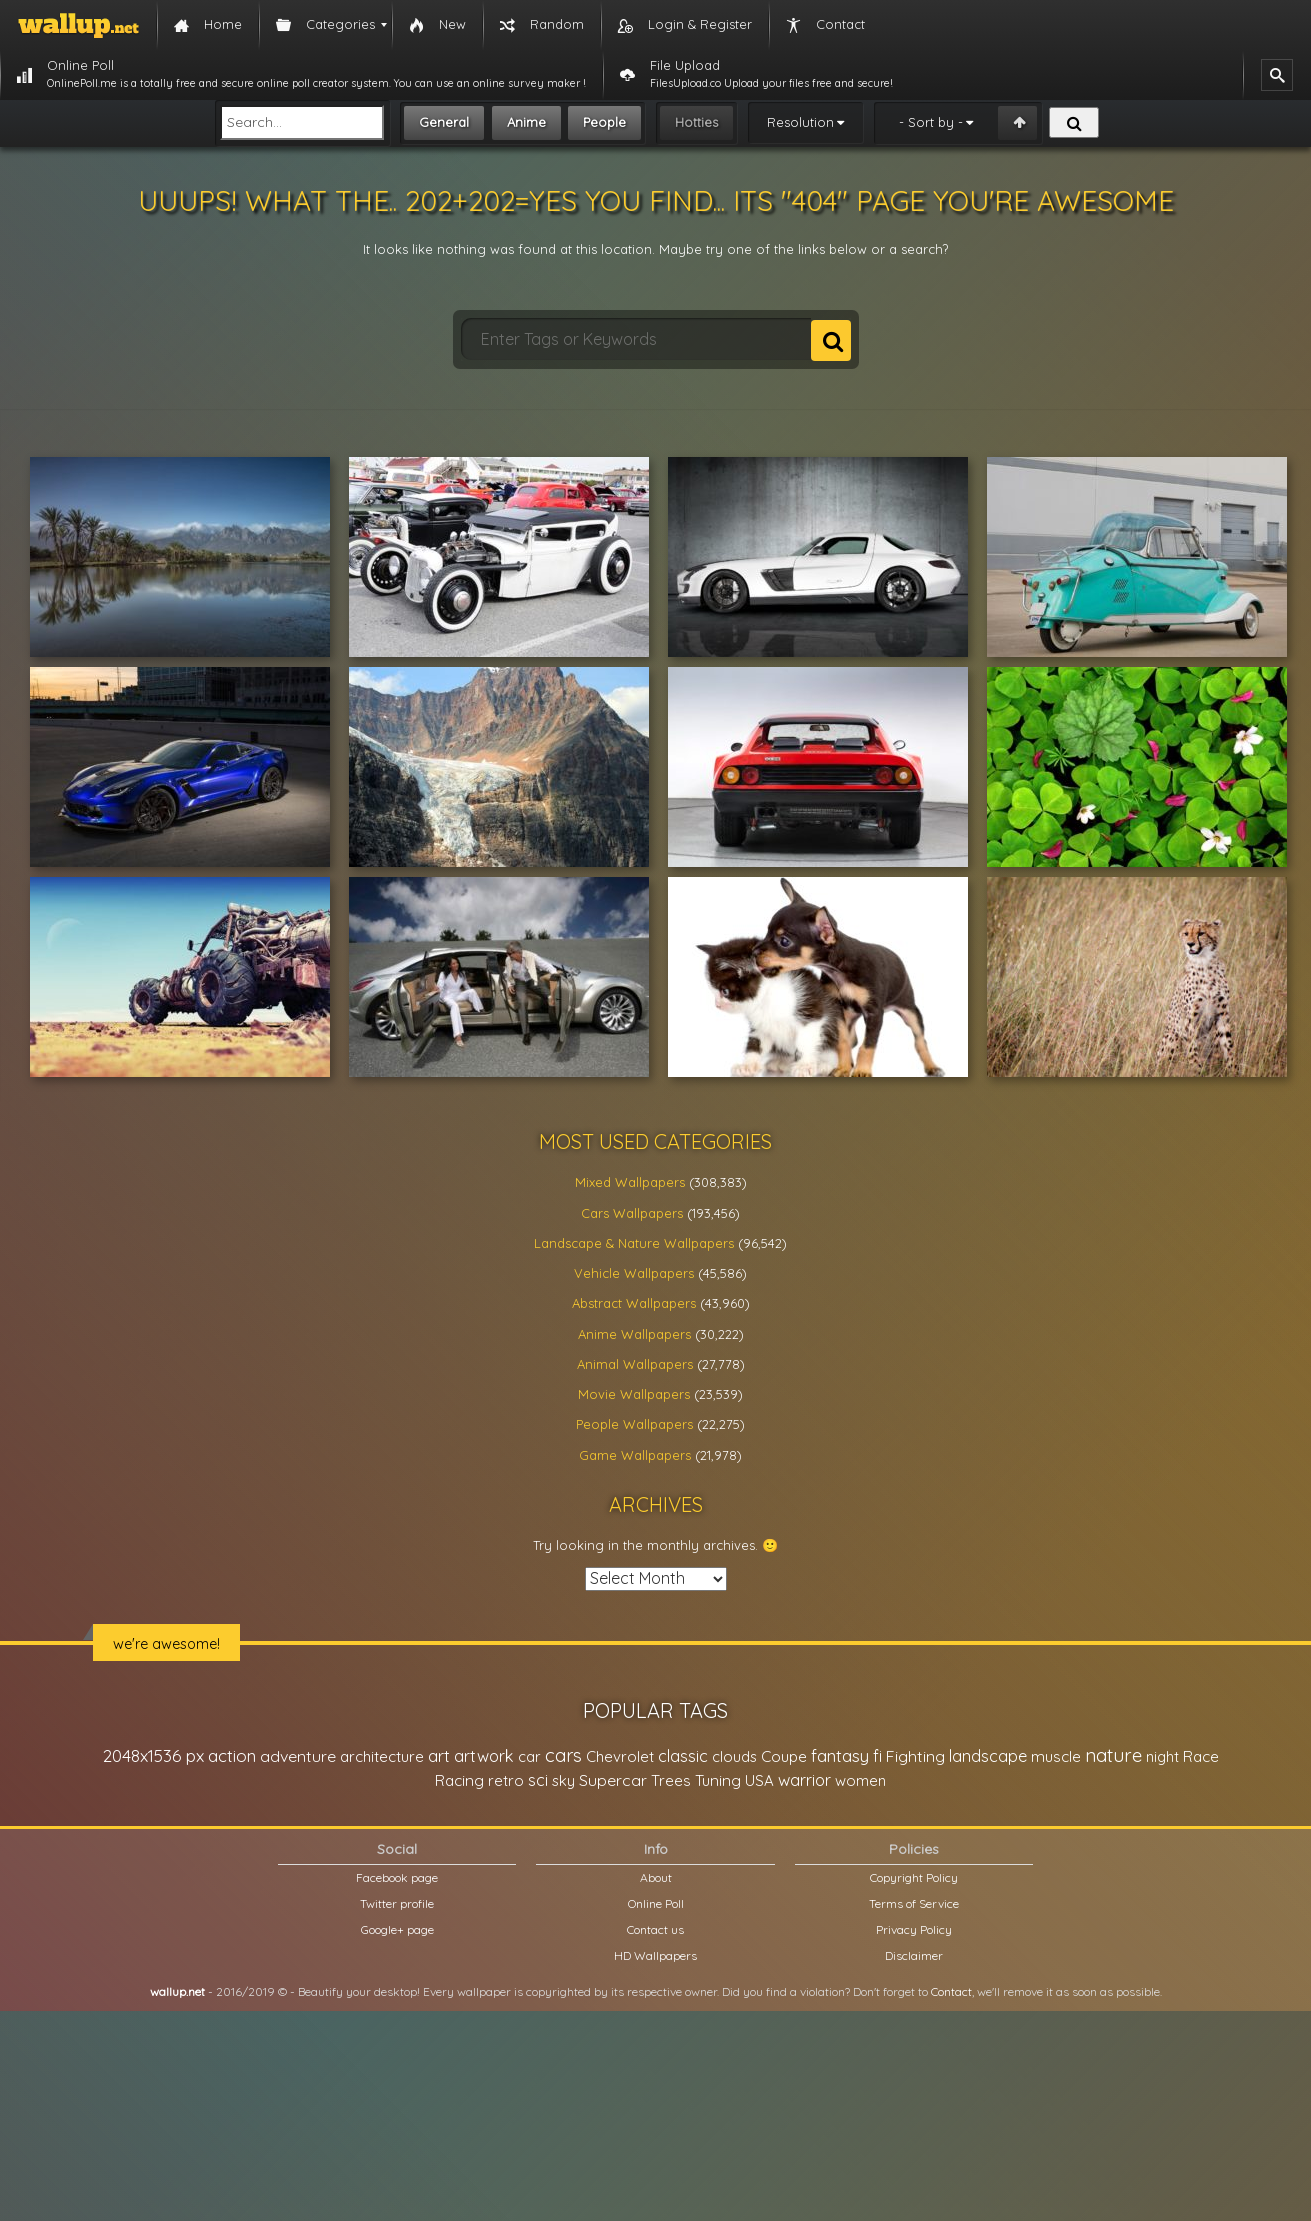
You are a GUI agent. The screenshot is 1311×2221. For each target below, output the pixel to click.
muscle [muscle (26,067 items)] (1056, 1756)
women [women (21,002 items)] (860, 1780)
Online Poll (656, 1903)
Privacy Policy (914, 1929)
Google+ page (397, 1929)
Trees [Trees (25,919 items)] (671, 1780)
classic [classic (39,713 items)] (683, 1755)
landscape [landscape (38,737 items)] (988, 1756)
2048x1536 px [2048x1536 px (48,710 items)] (153, 1755)
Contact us (655, 1929)
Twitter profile (397, 1903)
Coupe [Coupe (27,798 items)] (784, 1756)
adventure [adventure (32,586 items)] (298, 1756)
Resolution (800, 122)
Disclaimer (914, 1955)
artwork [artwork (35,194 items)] (484, 1756)
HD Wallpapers (655, 1955)
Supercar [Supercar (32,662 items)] (613, 1780)
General (444, 122)
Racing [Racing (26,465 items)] (459, 1780)
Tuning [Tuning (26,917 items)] (718, 1780)
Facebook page (397, 1877)
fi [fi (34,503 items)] (877, 1756)
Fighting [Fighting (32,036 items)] (915, 1756)
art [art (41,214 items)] (439, 1755)
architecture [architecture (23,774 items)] (382, 1756)
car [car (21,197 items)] (529, 1756)
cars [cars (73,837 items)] (563, 1755)
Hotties (696, 122)
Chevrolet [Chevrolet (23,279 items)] (620, 1756)
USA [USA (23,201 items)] (759, 1780)
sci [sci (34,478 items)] (538, 1780)
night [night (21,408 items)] (1162, 1756)
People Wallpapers (634, 1424)
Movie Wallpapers (634, 1394)
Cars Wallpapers (632, 1213)
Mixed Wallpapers (630, 1182)
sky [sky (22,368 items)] (563, 1780)
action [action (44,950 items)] (232, 1755)
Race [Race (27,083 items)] (1201, 1756)
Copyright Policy (914, 1877)
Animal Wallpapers (635, 1364)
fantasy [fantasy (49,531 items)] (840, 1755)
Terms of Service (914, 1903)
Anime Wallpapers (634, 1334)
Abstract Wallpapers (634, 1303)
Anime (526, 122)
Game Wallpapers (635, 1455)
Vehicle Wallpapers (634, 1273)
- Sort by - (931, 122)
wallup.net (177, 1991)
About (656, 1877)
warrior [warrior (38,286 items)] (804, 1780)
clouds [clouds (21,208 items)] (734, 1756)
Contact (951, 1991)
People (604, 122)
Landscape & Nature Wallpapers (634, 1243)
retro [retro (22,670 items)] (506, 1780)
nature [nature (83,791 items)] (1113, 1755)
